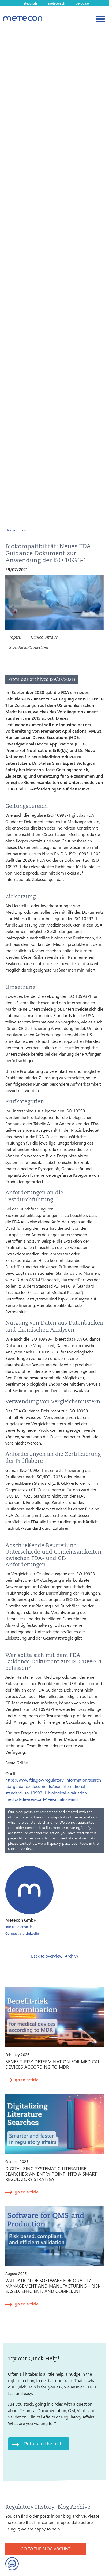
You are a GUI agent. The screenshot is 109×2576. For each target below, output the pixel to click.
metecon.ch (56, 3)
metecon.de (29, 3)
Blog (23, 530)
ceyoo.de (82, 3)
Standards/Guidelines (29, 647)
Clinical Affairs (44, 637)
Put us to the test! (43, 2443)
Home (10, 530)
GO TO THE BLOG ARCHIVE (46, 2548)
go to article (27, 2079)
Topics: (15, 637)
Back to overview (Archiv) (54, 1956)
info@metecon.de (19, 1926)
